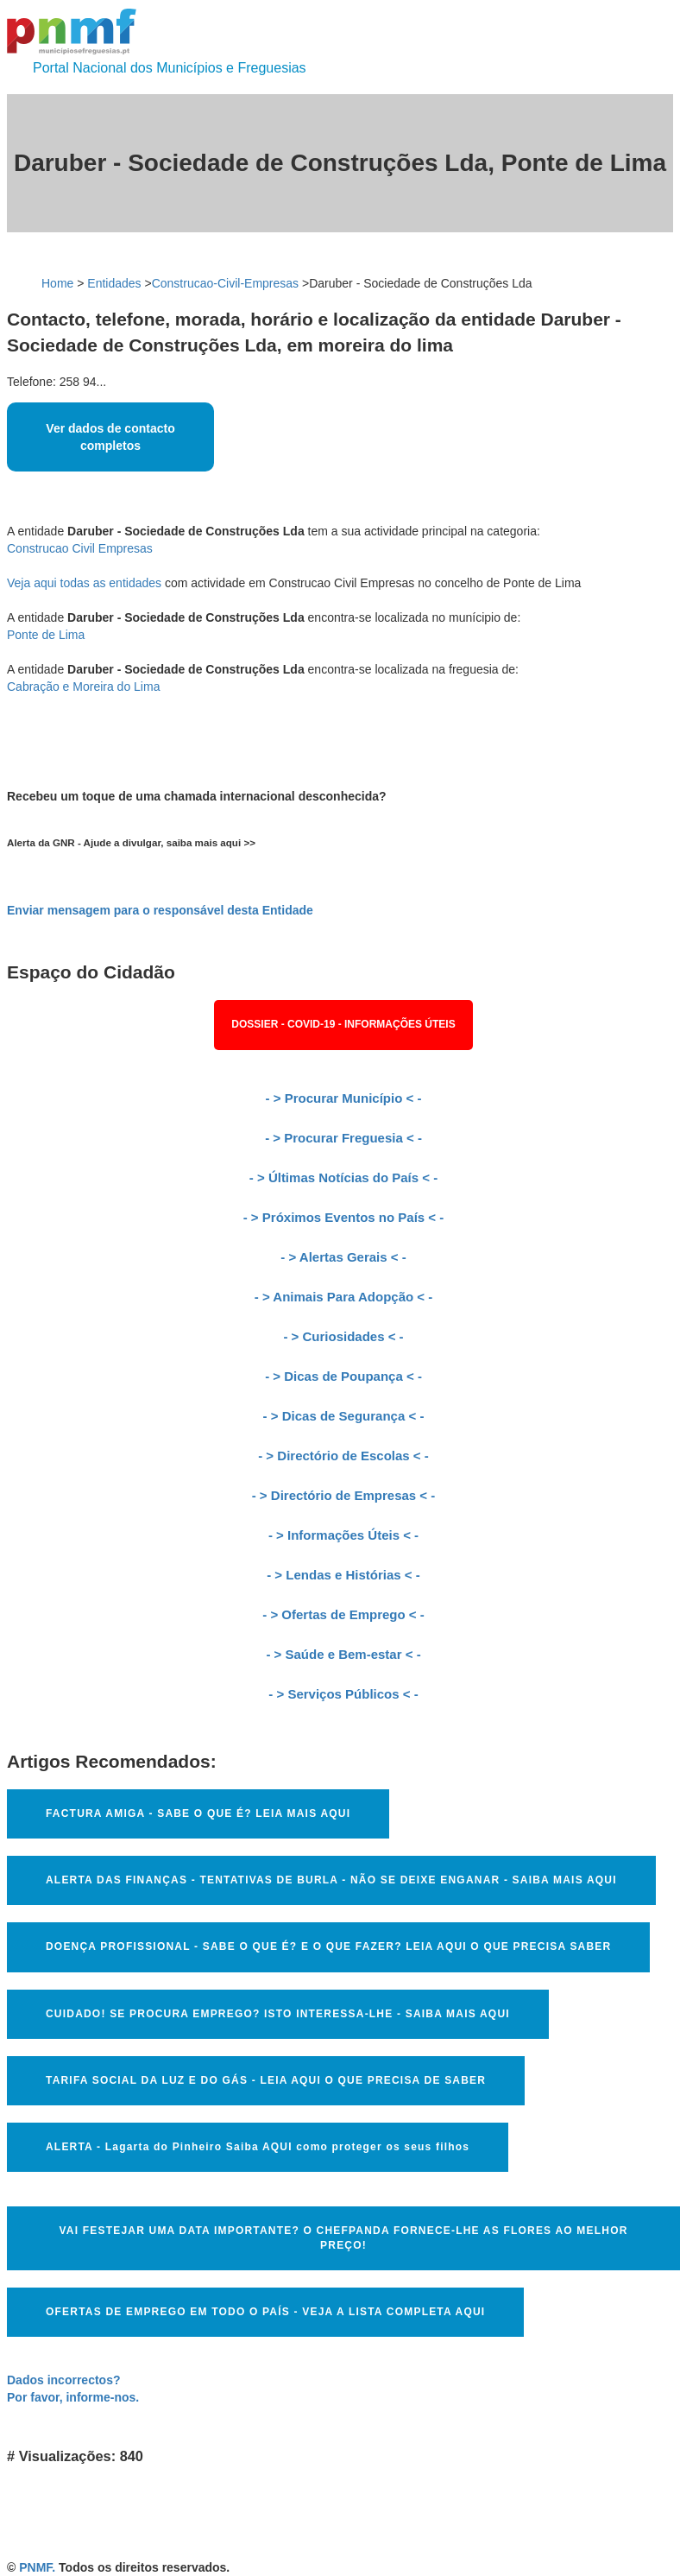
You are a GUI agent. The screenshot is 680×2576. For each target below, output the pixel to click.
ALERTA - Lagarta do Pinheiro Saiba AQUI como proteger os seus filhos (257, 2147)
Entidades (114, 283)
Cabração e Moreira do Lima (83, 686)
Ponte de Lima (46, 635)
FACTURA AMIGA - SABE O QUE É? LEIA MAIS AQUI (198, 1813)
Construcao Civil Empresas (80, 548)
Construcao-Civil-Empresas (225, 283)
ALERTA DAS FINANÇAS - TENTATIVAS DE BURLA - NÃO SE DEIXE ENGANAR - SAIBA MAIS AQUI (331, 1880)
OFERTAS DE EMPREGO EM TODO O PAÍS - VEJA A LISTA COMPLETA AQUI (265, 2312)
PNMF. (37, 2567)
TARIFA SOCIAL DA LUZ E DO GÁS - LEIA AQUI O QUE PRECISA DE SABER (266, 2080)
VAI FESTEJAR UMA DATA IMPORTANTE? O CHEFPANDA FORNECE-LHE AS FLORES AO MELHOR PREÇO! (343, 2238)
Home (57, 283)
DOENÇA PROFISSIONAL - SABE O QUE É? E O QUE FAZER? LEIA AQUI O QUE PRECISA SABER (328, 1946)
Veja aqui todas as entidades (84, 583)
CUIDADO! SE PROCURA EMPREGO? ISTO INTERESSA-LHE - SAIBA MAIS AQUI (278, 2014)
